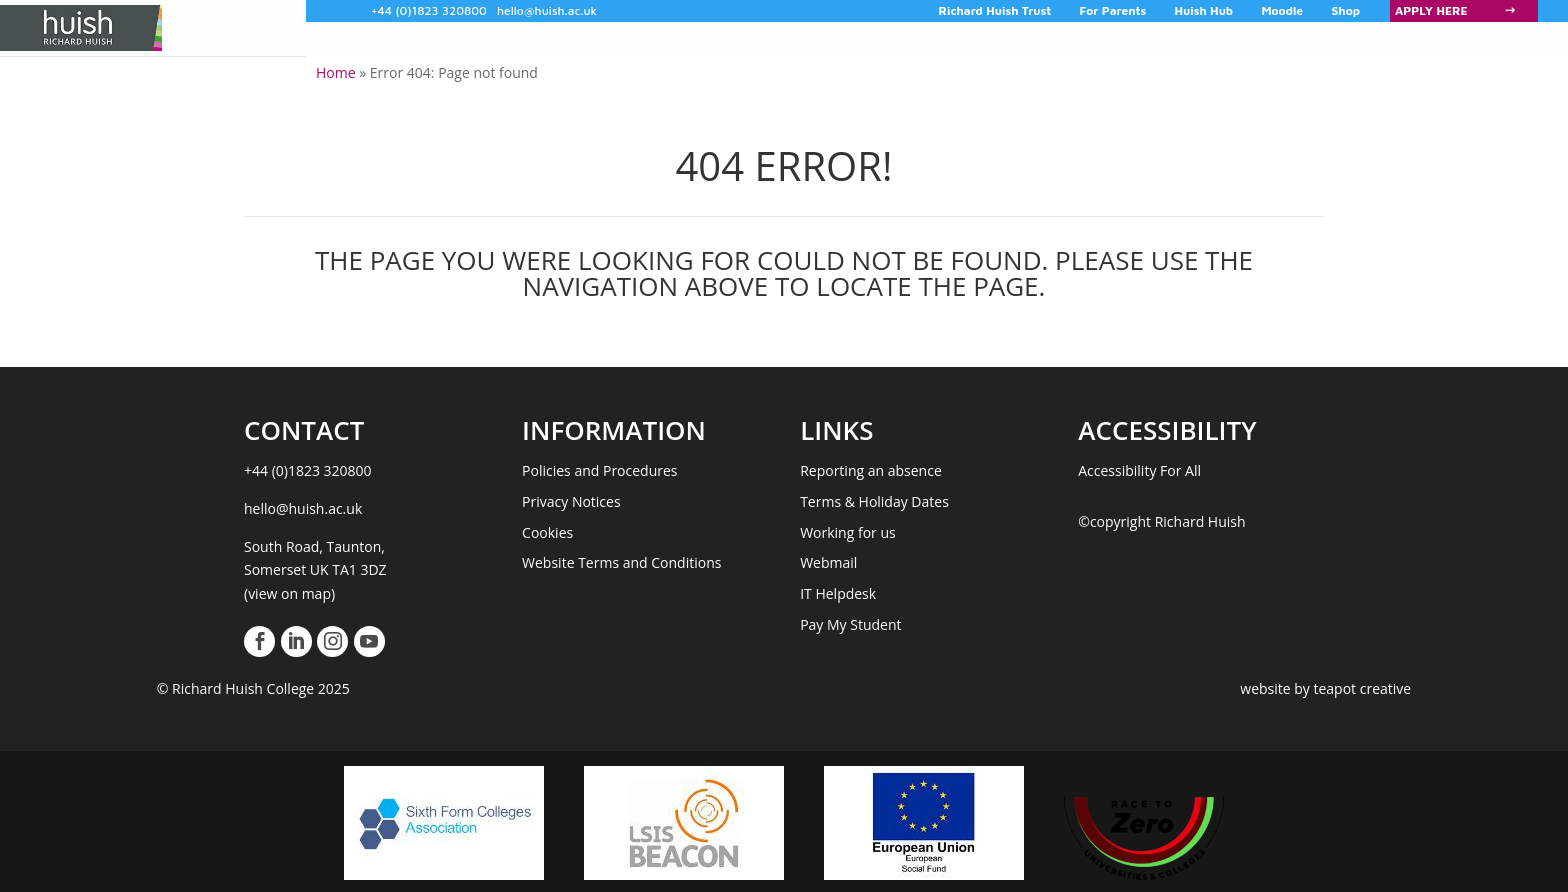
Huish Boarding (1138, 38)
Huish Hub (1204, 11)
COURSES (745, 38)
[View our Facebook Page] (259, 641)
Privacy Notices (571, 501)
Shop (1345, 11)
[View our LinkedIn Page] (296, 641)
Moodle (1282, 11)
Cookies (547, 532)
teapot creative (1362, 688)
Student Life (862, 38)
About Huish (993, 38)
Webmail (828, 562)
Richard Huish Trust (995, 11)
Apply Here (1431, 10)
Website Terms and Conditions (621, 562)
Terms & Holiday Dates (874, 501)
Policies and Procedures (599, 470)
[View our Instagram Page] (332, 641)
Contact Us (1407, 38)
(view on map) (289, 593)
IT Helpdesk (838, 593)
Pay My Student (850, 624)
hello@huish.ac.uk (547, 10)
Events (1321, 38)
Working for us (848, 532)
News (1256, 38)
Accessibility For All (1139, 470)
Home (336, 72)
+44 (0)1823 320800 (429, 10)
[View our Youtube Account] (369, 641)
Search (1496, 38)
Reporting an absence (871, 470)
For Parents (1113, 11)
